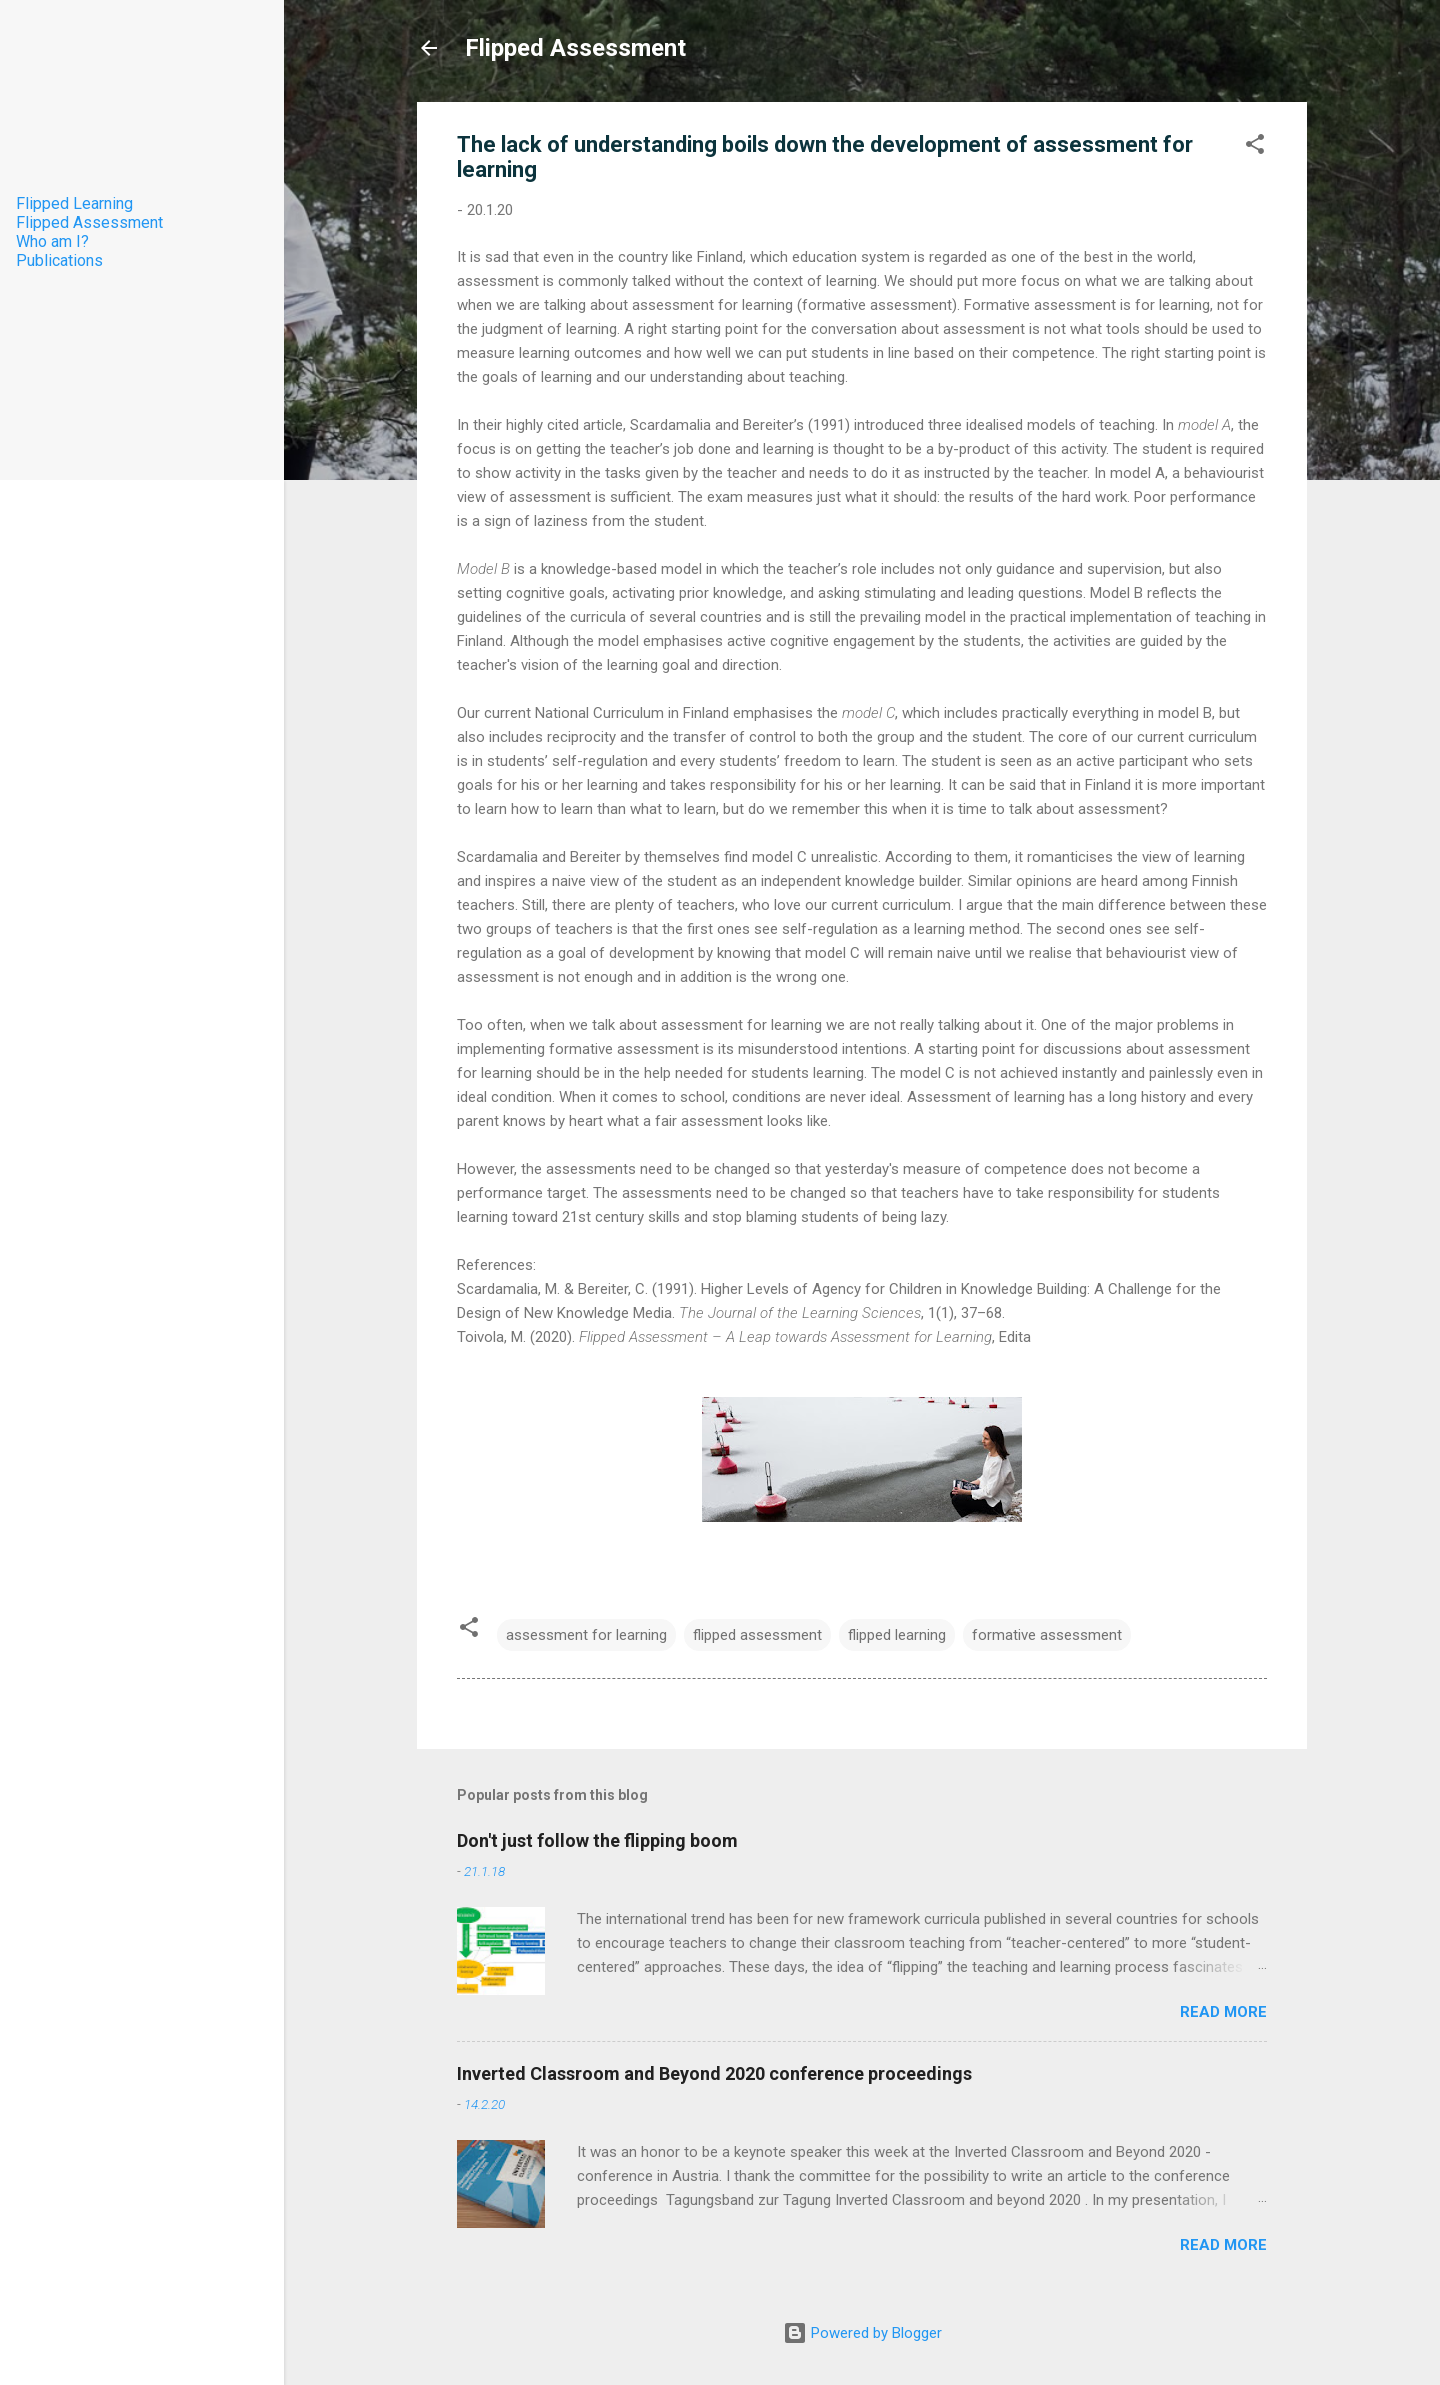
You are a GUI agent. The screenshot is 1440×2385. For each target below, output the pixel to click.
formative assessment (1047, 1635)
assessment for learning (586, 1635)
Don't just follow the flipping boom (597, 1840)
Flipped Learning (74, 203)
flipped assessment (757, 1635)
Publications (59, 260)
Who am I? (52, 241)
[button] (1255, 147)
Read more (1223, 2012)
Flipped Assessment (575, 48)
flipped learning (897, 1635)
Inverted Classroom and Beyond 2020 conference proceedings (714, 2073)
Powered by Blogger (862, 2333)
